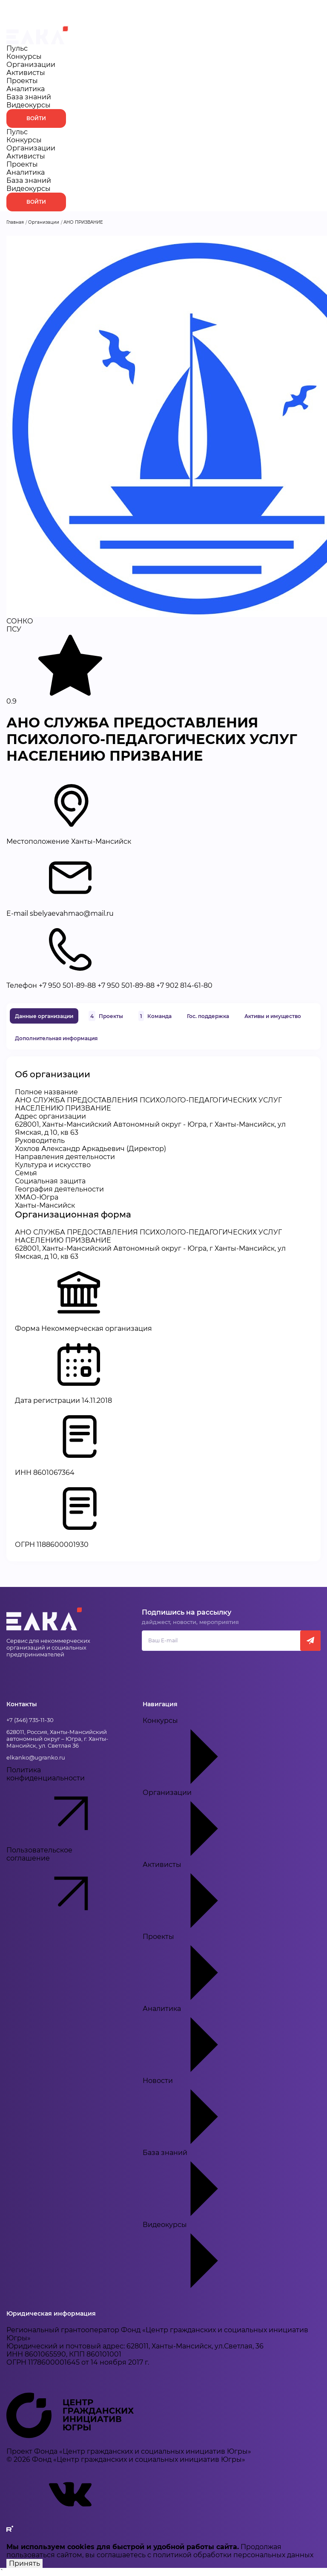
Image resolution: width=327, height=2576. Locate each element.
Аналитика (25, 89)
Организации (30, 65)
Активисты (25, 73)
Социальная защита (50, 1181)
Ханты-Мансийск (45, 1205)
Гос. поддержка (208, 1016)
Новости (206, 2113)
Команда (155, 1016)
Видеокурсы (28, 105)
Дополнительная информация (56, 1038)
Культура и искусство (53, 1165)
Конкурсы (24, 56)
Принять (24, 2563)
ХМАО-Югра (36, 1197)
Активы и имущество (272, 1016)
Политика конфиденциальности (61, 1806)
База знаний (28, 97)
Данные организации (44, 1016)
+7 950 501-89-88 (67, 985)
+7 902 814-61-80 (184, 985)
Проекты (22, 81)
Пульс (17, 48)
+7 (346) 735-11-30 (30, 1719)
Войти (36, 118)
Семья (26, 1173)
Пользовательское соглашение (61, 1886)
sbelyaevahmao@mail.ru (72, 913)
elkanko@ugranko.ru (35, 1757)
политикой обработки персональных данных (233, 2555)
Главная (15, 222)
